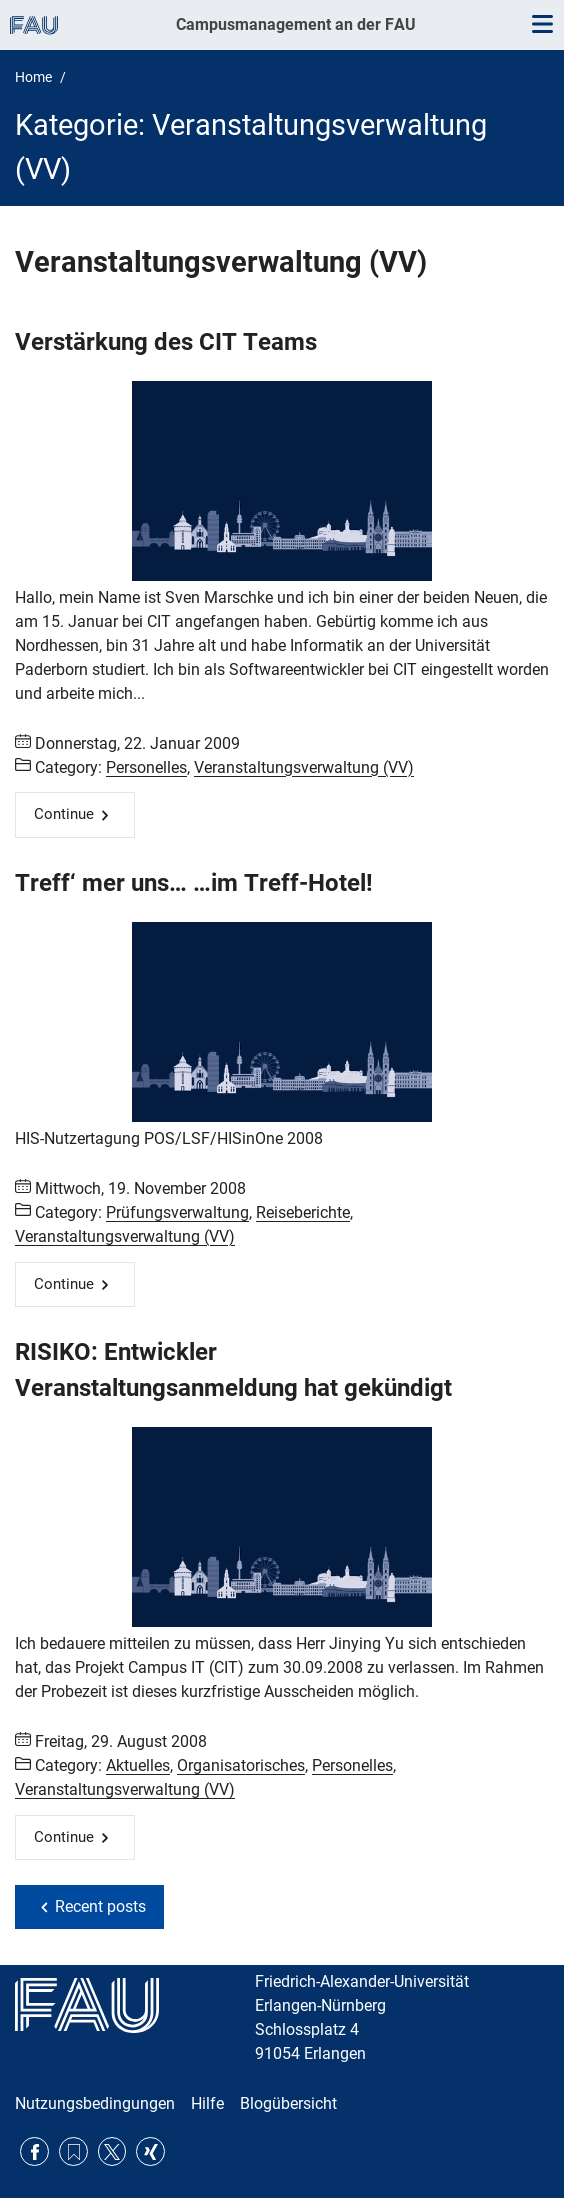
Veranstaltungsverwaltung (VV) (304, 767)
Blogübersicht (288, 2103)
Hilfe (207, 2103)
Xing (150, 2151)
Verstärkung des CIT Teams (166, 342)
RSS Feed (73, 2151)
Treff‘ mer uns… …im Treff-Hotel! (194, 883)
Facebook (34, 2151)
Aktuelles (138, 1765)
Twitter (112, 2151)
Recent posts (100, 1906)
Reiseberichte (303, 1212)
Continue (64, 814)
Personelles (146, 767)
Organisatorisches (241, 1765)
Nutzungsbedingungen (95, 2103)
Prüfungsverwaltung (177, 1212)
